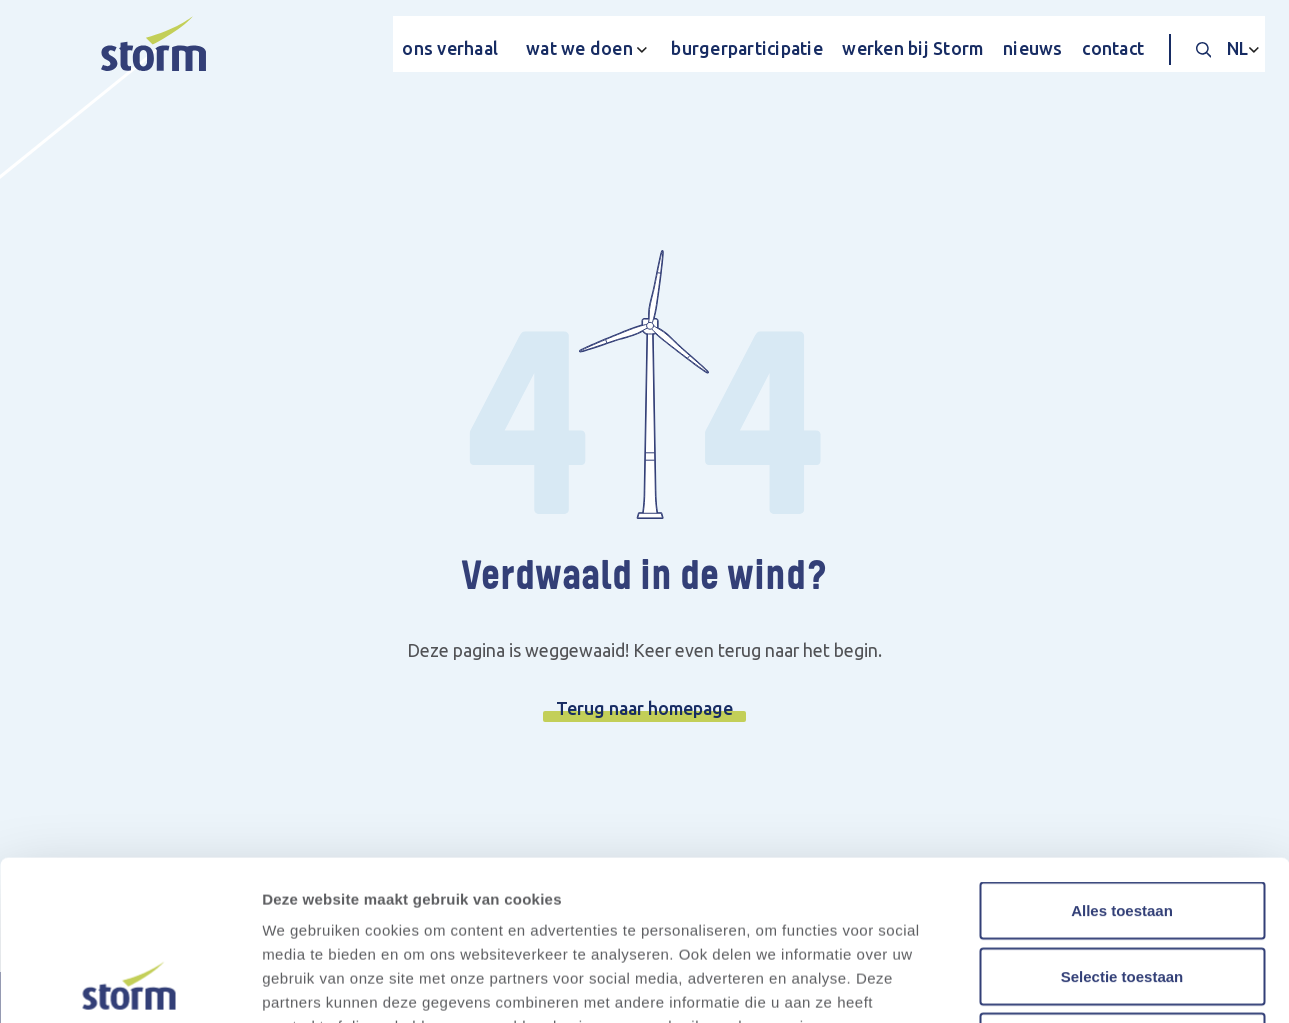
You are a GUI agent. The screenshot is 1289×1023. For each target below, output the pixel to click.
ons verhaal (450, 48)
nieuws (1033, 48)
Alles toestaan (1122, 760)
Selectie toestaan (1122, 826)
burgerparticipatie (747, 48)
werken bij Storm (912, 48)
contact (1113, 48)
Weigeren (1121, 891)
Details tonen (1080, 983)
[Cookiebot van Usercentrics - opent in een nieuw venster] (129, 984)
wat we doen (579, 48)
